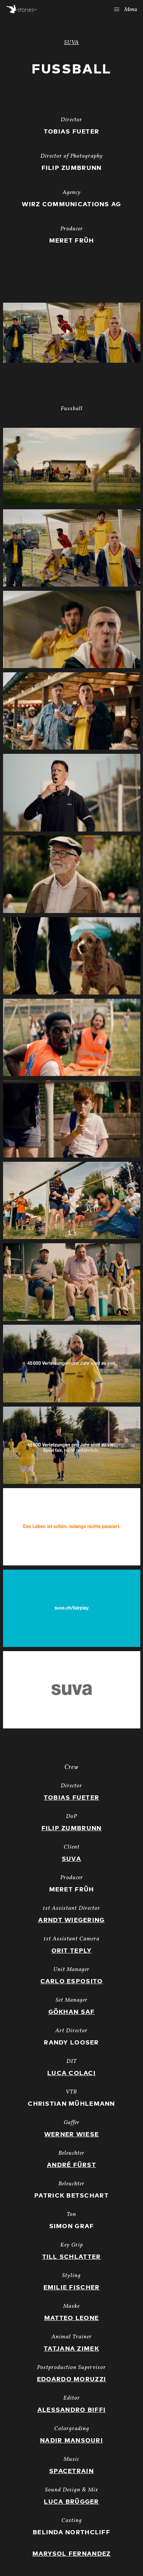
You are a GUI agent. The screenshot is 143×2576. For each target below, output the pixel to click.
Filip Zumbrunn (72, 1828)
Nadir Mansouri (71, 2440)
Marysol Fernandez (71, 2554)
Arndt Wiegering (71, 1920)
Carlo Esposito (71, 1981)
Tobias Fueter (72, 1798)
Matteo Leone (71, 2318)
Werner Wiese (71, 2134)
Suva (71, 1859)
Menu (125, 10)
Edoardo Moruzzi (71, 2379)
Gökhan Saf (71, 2012)
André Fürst (71, 2165)
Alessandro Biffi (71, 2410)
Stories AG (21, 9)
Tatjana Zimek (71, 2349)
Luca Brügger (71, 2502)
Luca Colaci (71, 2073)
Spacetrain (71, 2471)
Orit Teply (71, 1951)
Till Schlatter (71, 2257)
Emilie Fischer (71, 2287)
